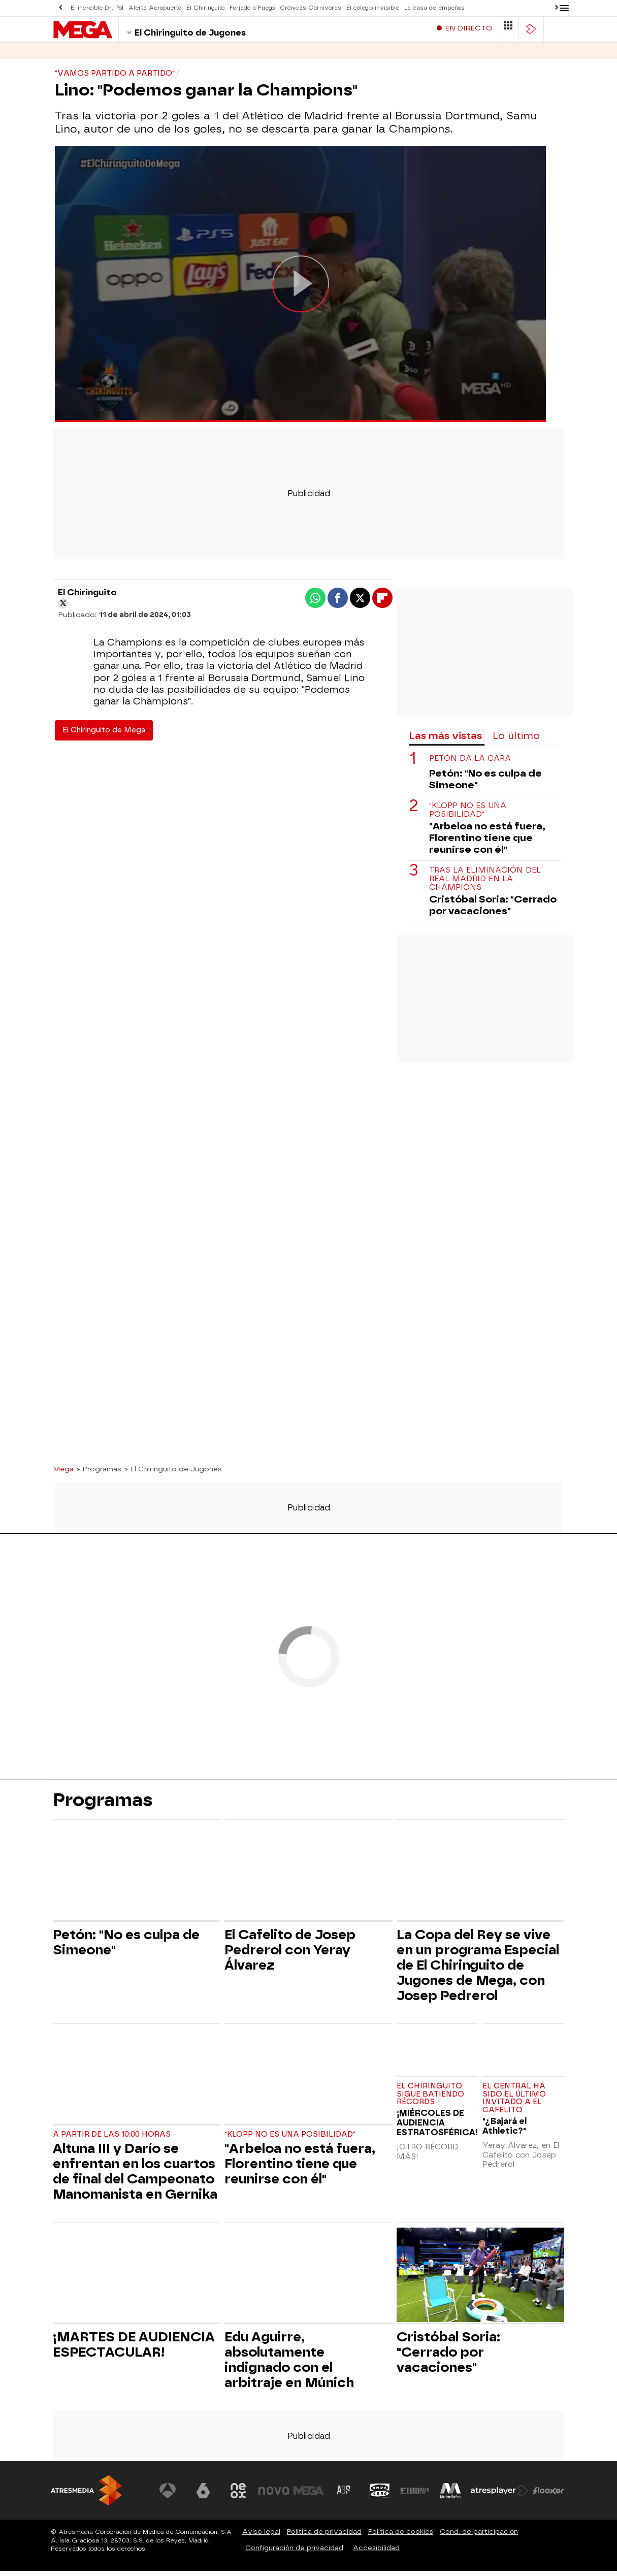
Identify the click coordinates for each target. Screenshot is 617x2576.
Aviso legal (261, 2536)
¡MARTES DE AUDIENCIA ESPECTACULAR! (134, 2349)
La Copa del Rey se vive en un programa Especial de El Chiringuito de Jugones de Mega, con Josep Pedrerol (478, 1970)
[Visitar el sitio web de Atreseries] (344, 2495)
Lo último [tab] (516, 741)
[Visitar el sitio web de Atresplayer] (500, 2495)
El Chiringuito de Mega (103, 735)
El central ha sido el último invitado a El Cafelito (514, 2103)
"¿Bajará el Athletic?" (504, 2131)
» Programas (99, 1474)
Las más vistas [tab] (445, 741)
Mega (63, 1474)
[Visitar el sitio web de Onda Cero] (380, 2495)
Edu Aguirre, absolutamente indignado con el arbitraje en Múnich (289, 2364)
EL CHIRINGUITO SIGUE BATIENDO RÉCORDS (430, 2099)
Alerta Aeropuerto (154, 8)
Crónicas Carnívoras (310, 8)
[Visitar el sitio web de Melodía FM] (450, 2495)
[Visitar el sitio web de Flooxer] (548, 2495)
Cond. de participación (479, 2536)
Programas (115, 55)
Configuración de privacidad (294, 2553)
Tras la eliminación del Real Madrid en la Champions (485, 884)
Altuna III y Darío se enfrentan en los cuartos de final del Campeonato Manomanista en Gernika (135, 2176)
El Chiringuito (205, 8)
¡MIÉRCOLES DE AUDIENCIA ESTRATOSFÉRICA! (437, 2127)
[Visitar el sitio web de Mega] (309, 2495)
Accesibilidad (376, 2553)
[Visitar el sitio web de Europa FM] (415, 2495)
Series (66, 55)
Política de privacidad (324, 2536)
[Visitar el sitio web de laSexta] (203, 2495)
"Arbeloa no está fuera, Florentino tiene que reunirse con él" (487, 842)
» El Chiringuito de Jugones (173, 1474)
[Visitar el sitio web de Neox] (238, 2495)
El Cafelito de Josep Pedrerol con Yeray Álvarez (289, 1955)
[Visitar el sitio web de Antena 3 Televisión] (167, 2495)
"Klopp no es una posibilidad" (467, 815)
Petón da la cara (470, 763)
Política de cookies (400, 2536)
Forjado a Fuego (252, 8)
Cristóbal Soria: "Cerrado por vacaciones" (493, 910)
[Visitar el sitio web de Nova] (273, 2495)
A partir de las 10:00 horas (112, 2139)
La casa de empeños (434, 8)
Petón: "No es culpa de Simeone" (485, 784)
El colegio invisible (372, 8)
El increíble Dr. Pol (97, 8)
